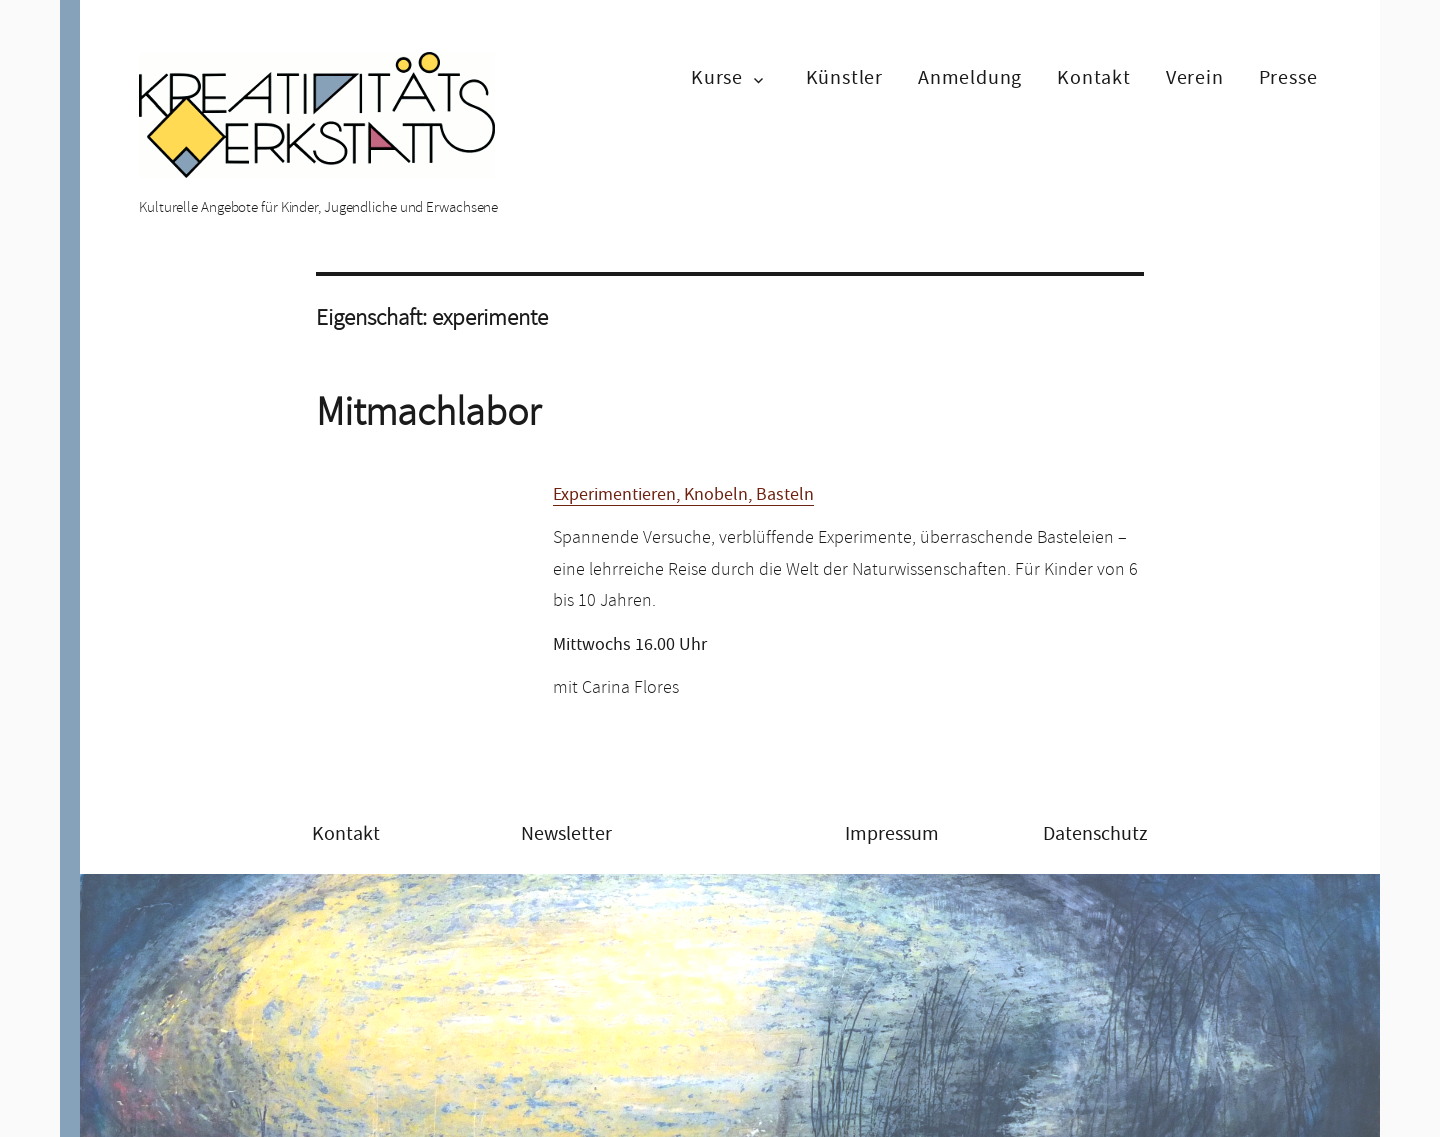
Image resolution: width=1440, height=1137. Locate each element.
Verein (1195, 77)
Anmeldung (970, 77)
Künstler (844, 77)
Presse (1288, 77)
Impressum (892, 833)
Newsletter (566, 833)
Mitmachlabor (428, 412)
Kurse (717, 77)
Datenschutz (1095, 833)
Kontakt (1094, 77)
